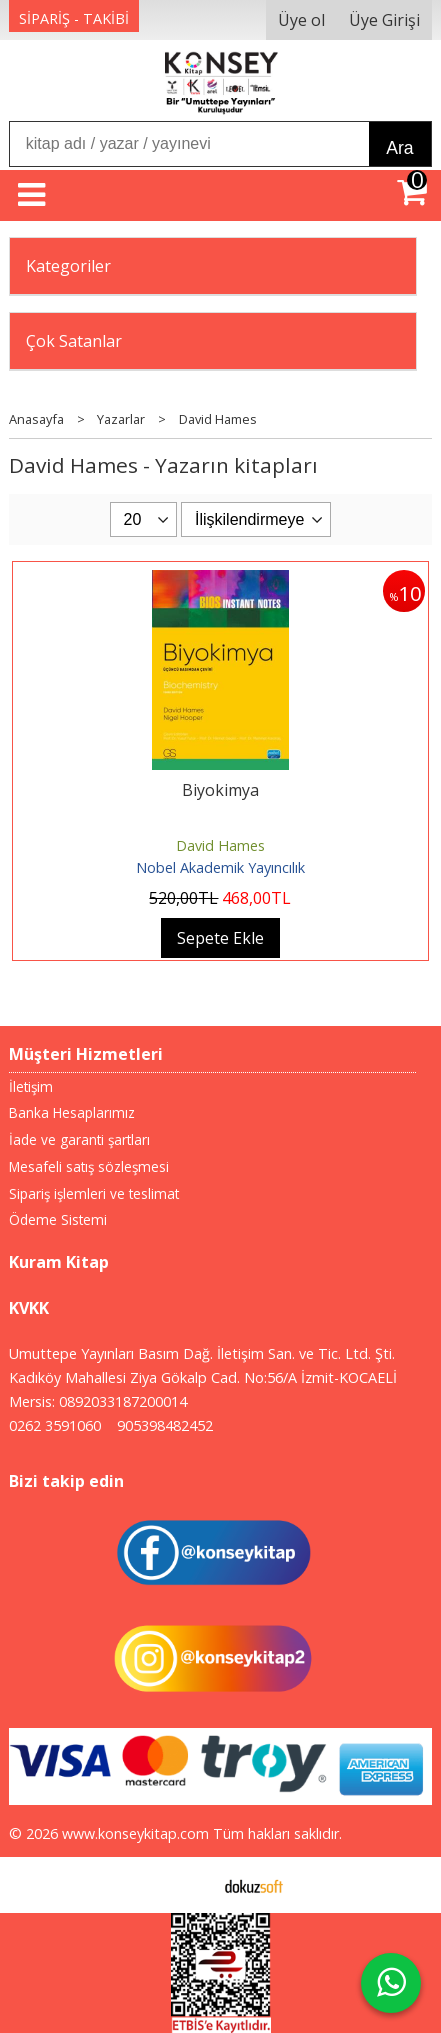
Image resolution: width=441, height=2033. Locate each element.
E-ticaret (188, 1885)
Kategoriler (68, 266)
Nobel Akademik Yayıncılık (220, 867)
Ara (399, 148)
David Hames (220, 845)
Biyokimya (220, 790)
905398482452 (165, 1425)
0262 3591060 (55, 1425)
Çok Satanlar (74, 341)
